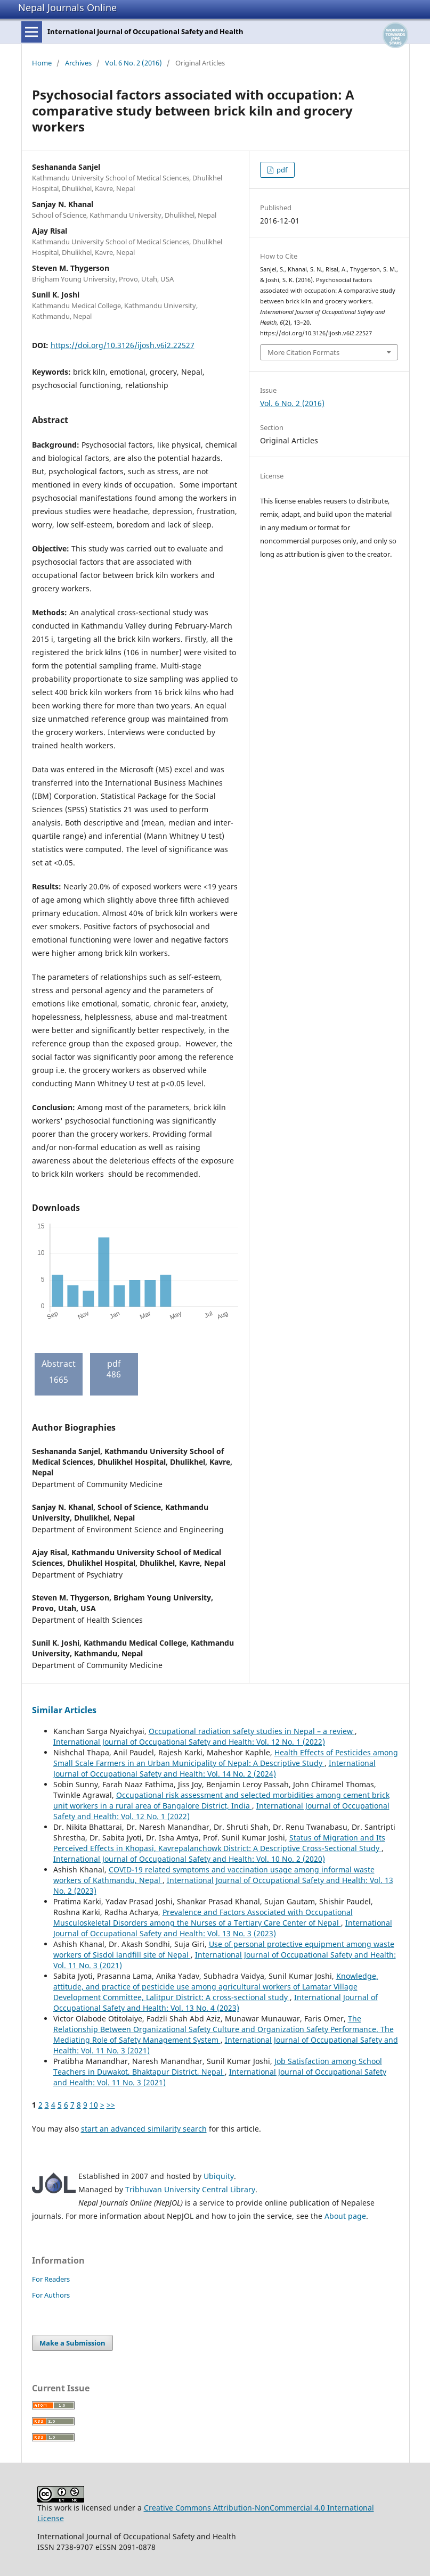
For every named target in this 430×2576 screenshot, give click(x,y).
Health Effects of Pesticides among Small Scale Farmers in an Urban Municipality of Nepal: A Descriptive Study (225, 1757)
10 (94, 2105)
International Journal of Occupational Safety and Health (145, 31)
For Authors (51, 2295)
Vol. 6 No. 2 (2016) (133, 63)
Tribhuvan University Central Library (190, 2189)
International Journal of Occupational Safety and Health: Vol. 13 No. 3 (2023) (222, 1928)
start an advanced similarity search (144, 2129)
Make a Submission (72, 2343)
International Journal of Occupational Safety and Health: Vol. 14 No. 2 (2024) (214, 1768)
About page (345, 2216)
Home (42, 63)
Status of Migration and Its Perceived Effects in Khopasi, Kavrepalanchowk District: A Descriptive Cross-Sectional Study (219, 1842)
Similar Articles (64, 1710)
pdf (281, 170)
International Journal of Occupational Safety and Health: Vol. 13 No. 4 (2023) (215, 2002)
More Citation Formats (303, 352)
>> (111, 2105)
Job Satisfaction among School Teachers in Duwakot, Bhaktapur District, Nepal (217, 2066)
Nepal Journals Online (67, 7)
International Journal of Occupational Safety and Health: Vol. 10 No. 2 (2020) (189, 1859)
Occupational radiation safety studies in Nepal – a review (252, 1731)
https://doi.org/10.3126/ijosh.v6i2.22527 (122, 345)
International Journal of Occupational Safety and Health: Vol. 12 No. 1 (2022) (189, 1742)
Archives (78, 63)
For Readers (51, 2279)
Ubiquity (219, 2176)
